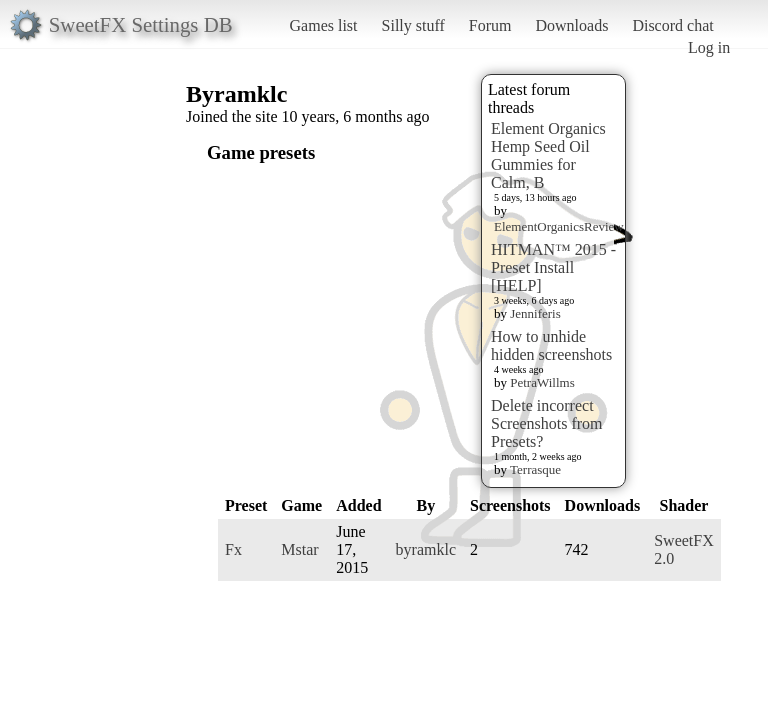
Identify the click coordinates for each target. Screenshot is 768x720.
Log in (709, 47)
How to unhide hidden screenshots (551, 345)
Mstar (299, 549)
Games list (324, 25)
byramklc (426, 549)
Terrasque (535, 469)
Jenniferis (535, 313)
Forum (490, 25)
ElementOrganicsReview (559, 226)
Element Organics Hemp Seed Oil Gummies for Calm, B (548, 155)
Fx (233, 549)
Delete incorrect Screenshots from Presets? (547, 423)
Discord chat (672, 25)
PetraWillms (542, 382)
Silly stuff (413, 25)
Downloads (571, 25)
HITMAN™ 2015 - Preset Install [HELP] (553, 267)
